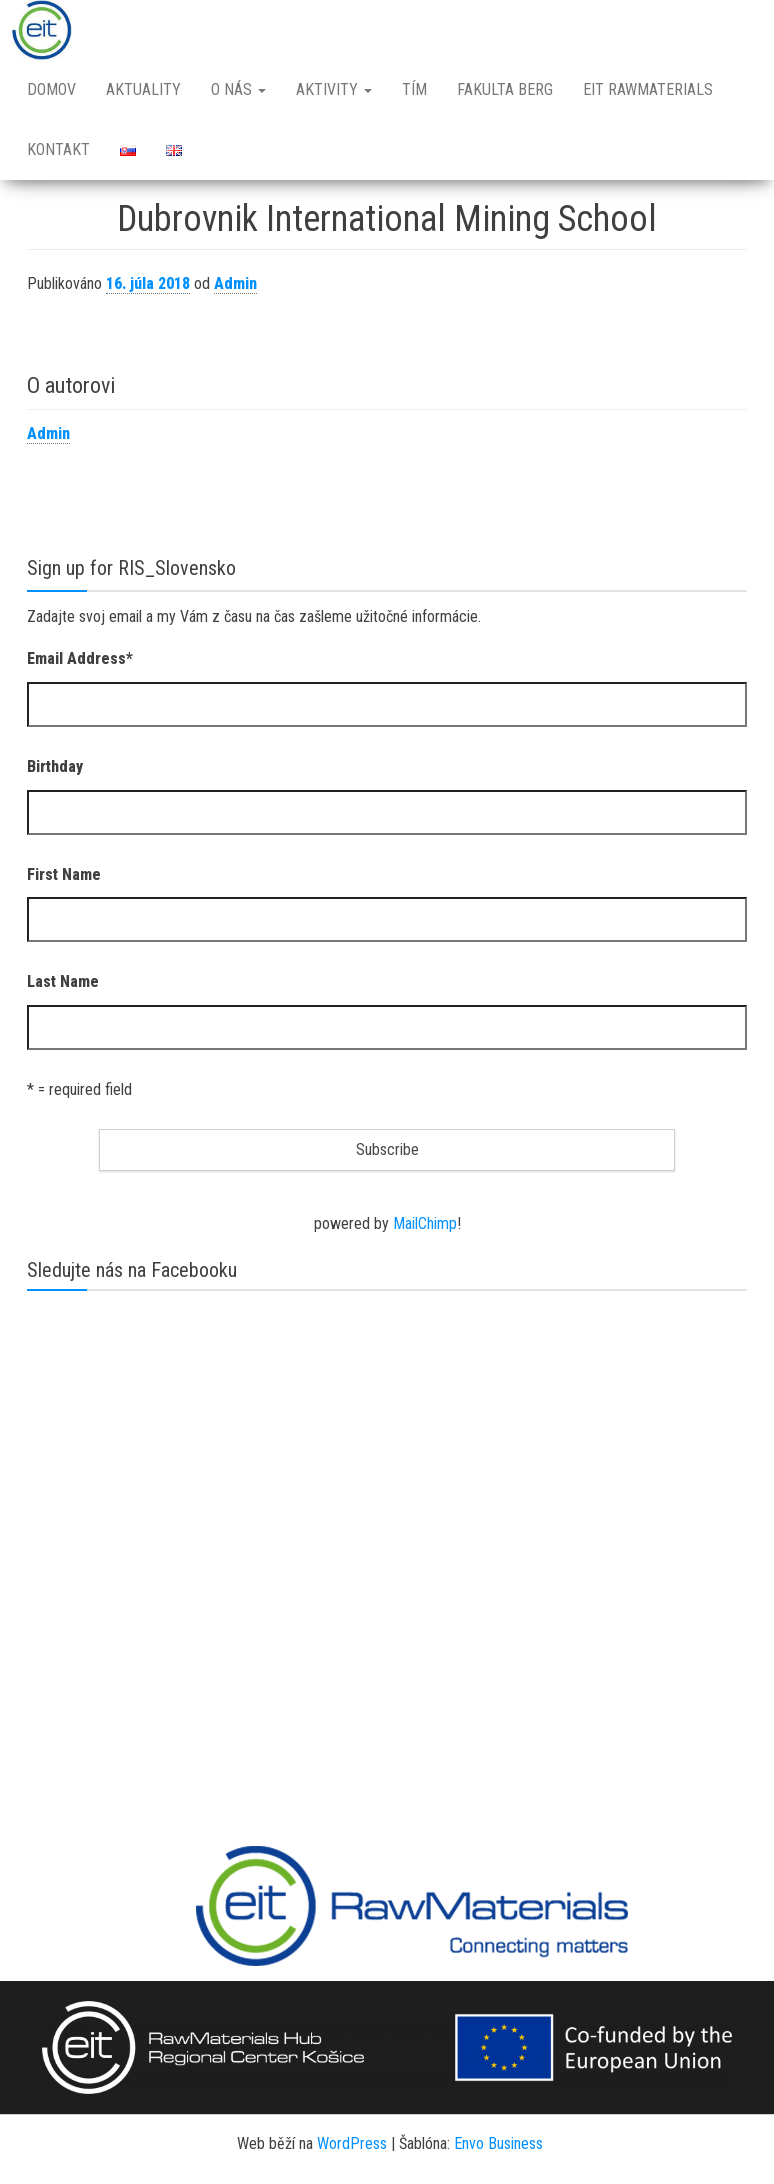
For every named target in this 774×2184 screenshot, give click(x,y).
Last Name (63, 981)
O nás (238, 89)
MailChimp (425, 1223)
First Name (64, 874)
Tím (414, 89)
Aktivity (334, 89)
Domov (51, 89)
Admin (235, 283)
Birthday (55, 766)
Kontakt (58, 149)
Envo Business (498, 2143)
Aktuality (143, 89)
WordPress (352, 2143)
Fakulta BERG (505, 89)
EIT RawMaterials (648, 89)
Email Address (80, 658)
